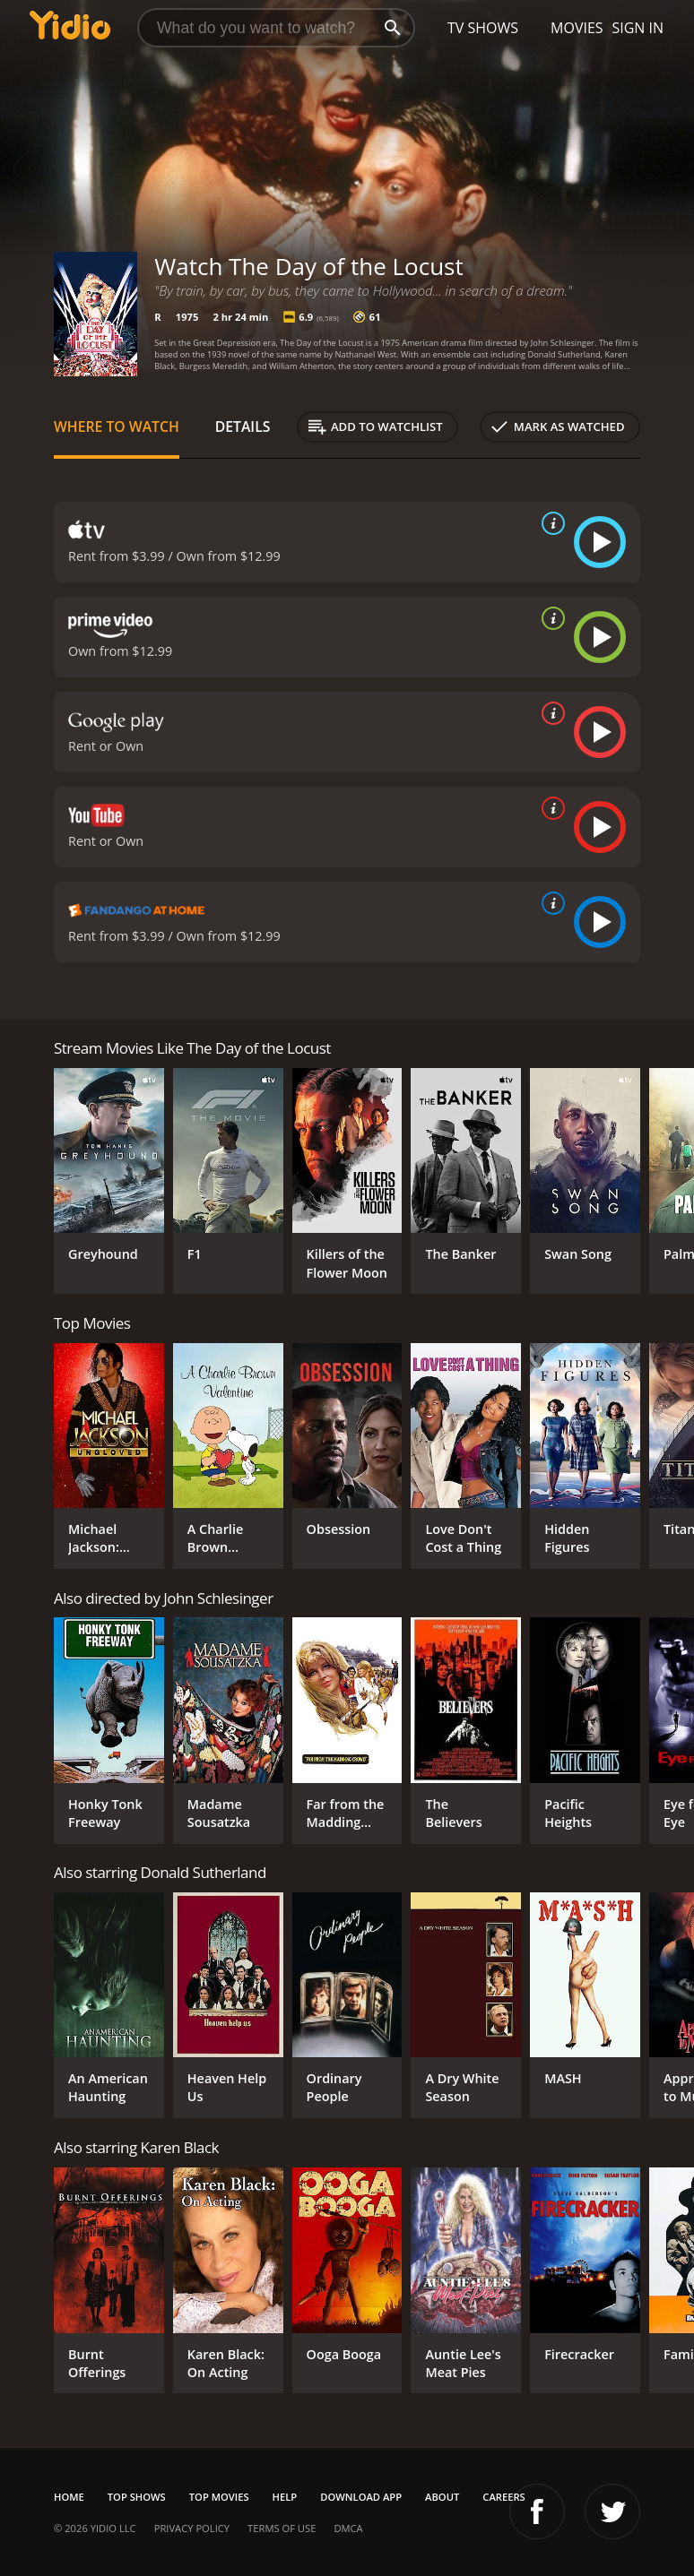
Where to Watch (116, 426)
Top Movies (219, 2496)
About (442, 2496)
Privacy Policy (192, 2528)
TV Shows (482, 28)
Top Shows (137, 2496)
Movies (577, 28)
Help (285, 2496)
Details (243, 426)
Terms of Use (281, 2528)
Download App (361, 2496)
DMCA (348, 2528)
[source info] (549, 523)
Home (69, 2496)
